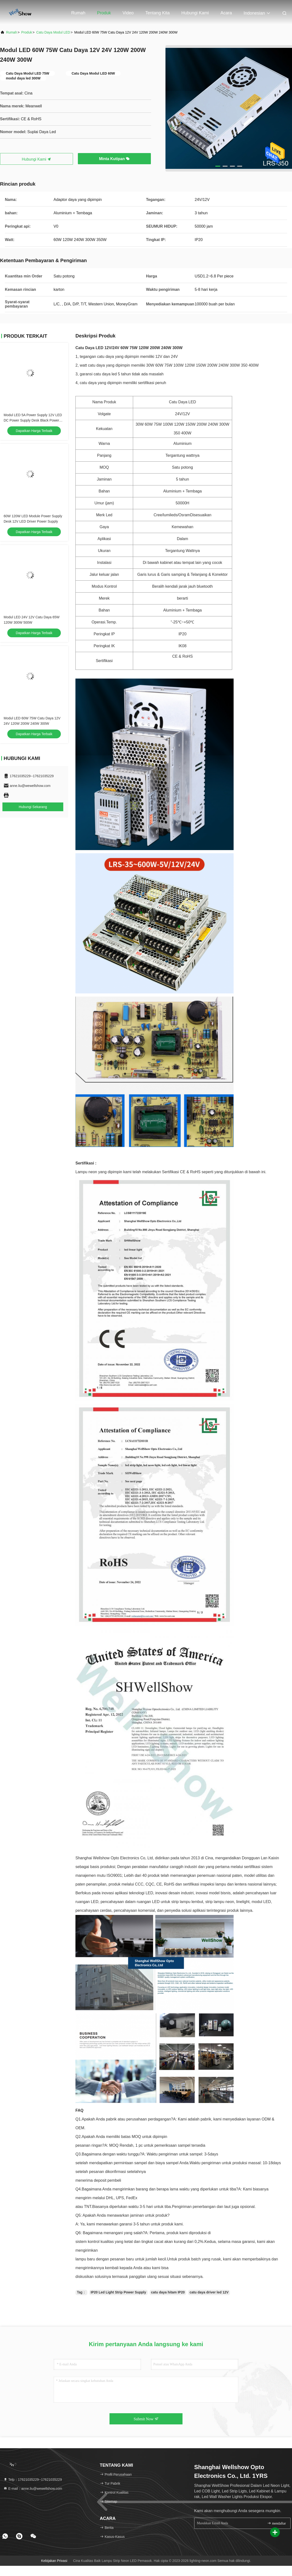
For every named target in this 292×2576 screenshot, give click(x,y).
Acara (226, 12)
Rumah (78, 12)
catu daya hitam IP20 (168, 2292)
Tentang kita (157, 12)
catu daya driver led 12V (209, 2292)
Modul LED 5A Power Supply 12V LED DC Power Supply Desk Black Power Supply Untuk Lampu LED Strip (33, 420)
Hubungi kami (195, 12)
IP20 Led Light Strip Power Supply (118, 2292)
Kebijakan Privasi (54, 2561)
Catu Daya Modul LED (53, 32)
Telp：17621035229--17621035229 (32, 2479)
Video (128, 12)
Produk (104, 12)
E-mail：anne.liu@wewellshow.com (32, 2488)
